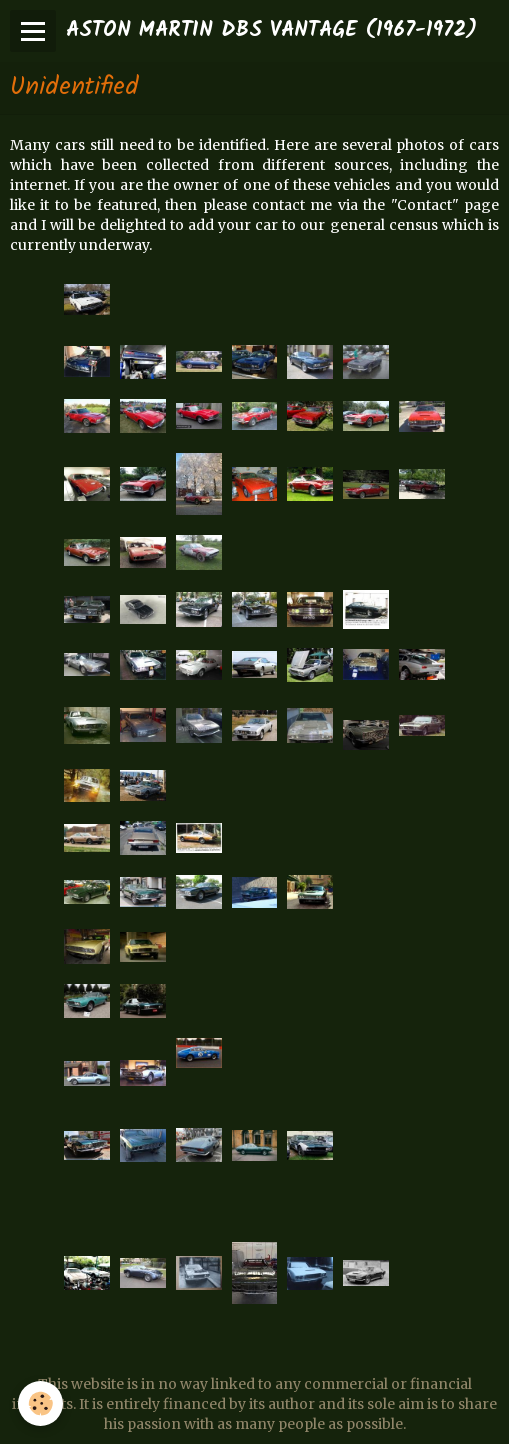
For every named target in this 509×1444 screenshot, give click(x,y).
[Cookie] (40, 1403)
